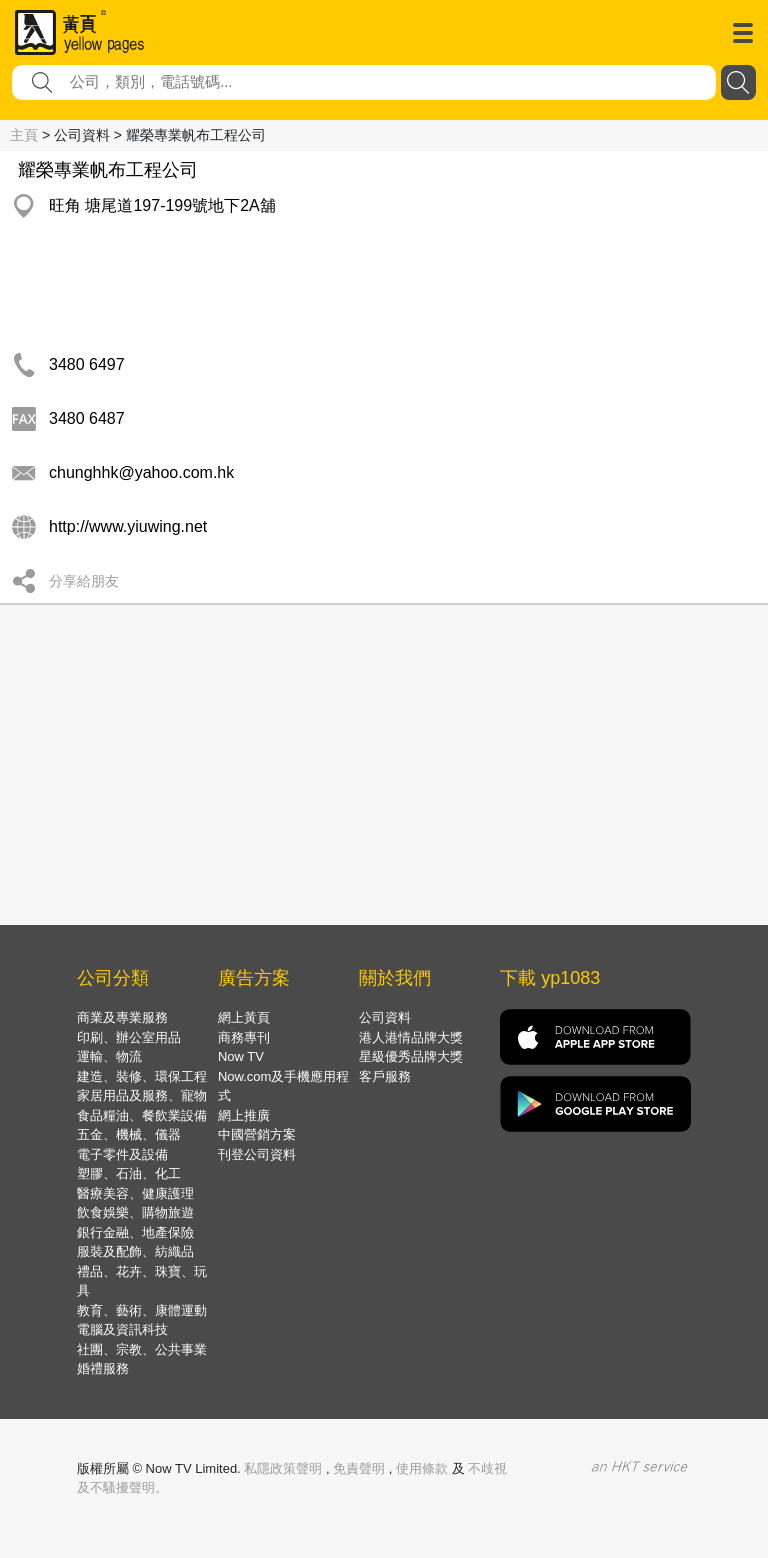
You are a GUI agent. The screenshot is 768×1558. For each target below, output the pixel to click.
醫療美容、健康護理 (135, 1193)
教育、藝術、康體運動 (142, 1310)
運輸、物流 (109, 1056)
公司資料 (385, 1017)
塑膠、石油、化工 (129, 1173)
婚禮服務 (103, 1368)
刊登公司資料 (257, 1154)
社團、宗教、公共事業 (142, 1349)
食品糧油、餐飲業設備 (142, 1115)
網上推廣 (244, 1115)
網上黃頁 (244, 1017)
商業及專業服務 (122, 1017)
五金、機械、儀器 (129, 1134)
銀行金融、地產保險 (135, 1232)
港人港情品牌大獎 (411, 1037)
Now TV (241, 1056)
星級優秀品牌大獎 (411, 1056)
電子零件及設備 (122, 1154)
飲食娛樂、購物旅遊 (135, 1212)
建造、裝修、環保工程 (142, 1076)
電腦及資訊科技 (122, 1329)
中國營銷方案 (257, 1134)
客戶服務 (385, 1076)
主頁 (24, 135)
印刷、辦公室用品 (129, 1037)
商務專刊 (244, 1037)
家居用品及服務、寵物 (142, 1095)
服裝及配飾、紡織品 (135, 1251)
